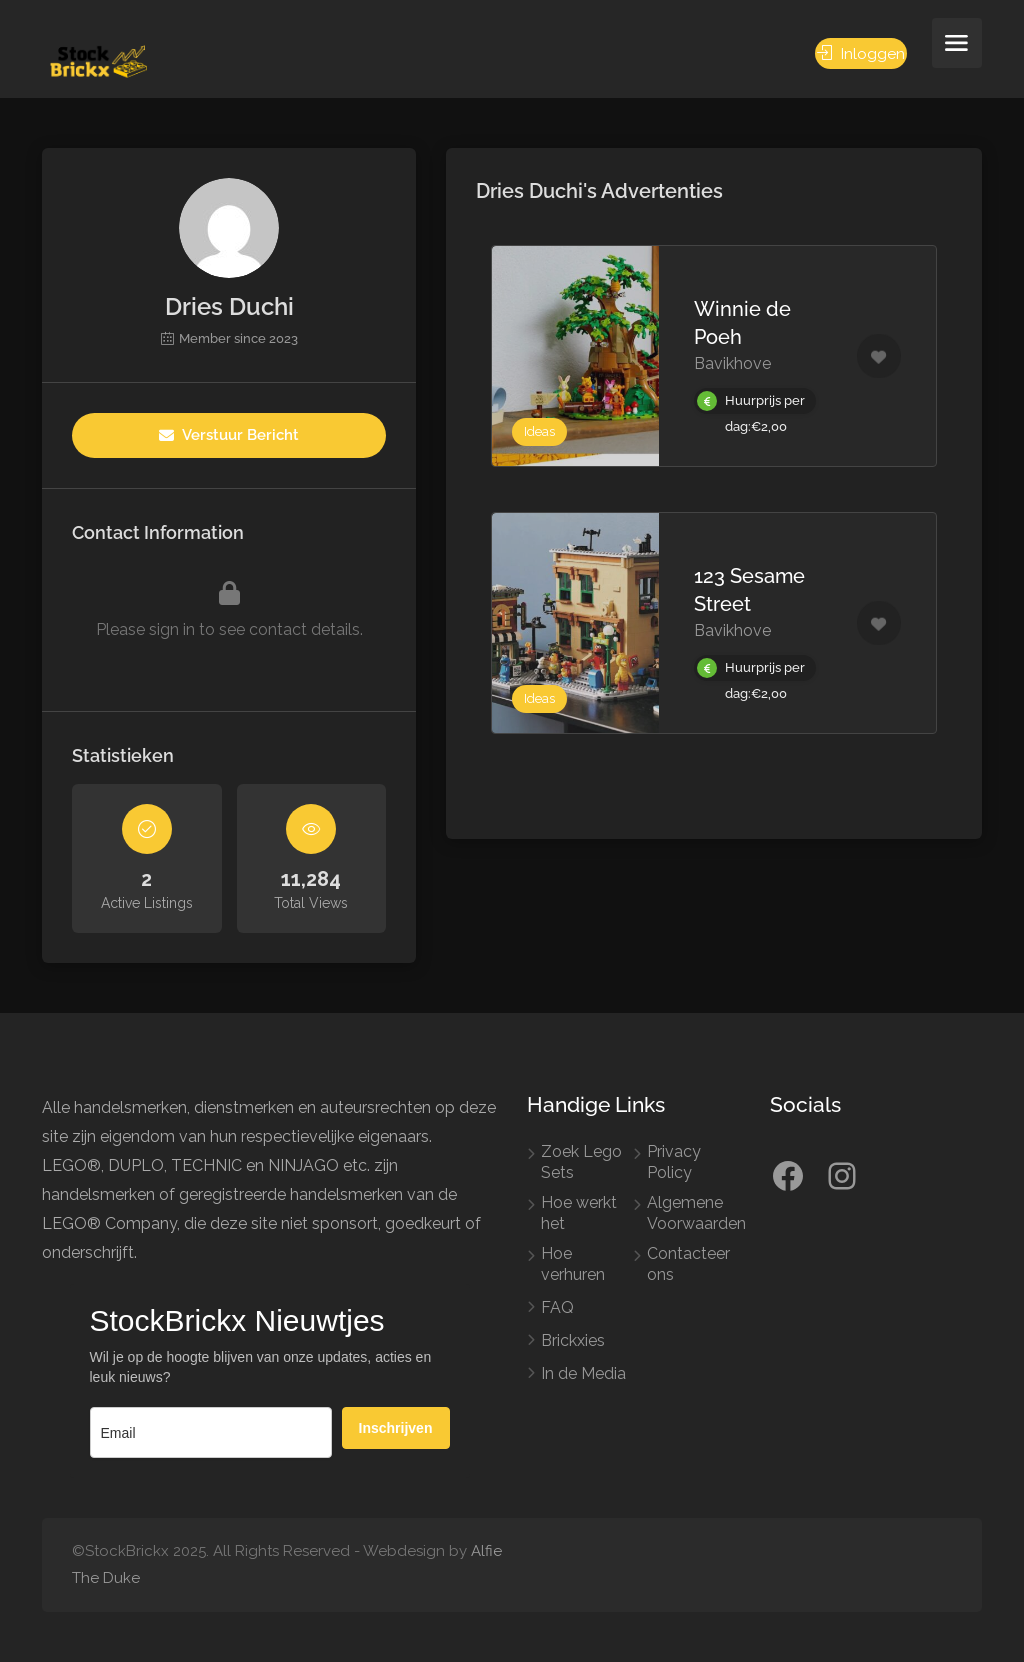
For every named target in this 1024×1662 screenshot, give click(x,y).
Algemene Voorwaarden (696, 1213)
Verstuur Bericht (229, 435)
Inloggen (861, 53)
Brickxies (573, 1340)
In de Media (583, 1373)
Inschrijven (396, 1428)
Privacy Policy (674, 1162)
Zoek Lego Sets (581, 1162)
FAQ (557, 1307)
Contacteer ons (688, 1264)
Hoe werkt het (579, 1213)
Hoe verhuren (573, 1264)
